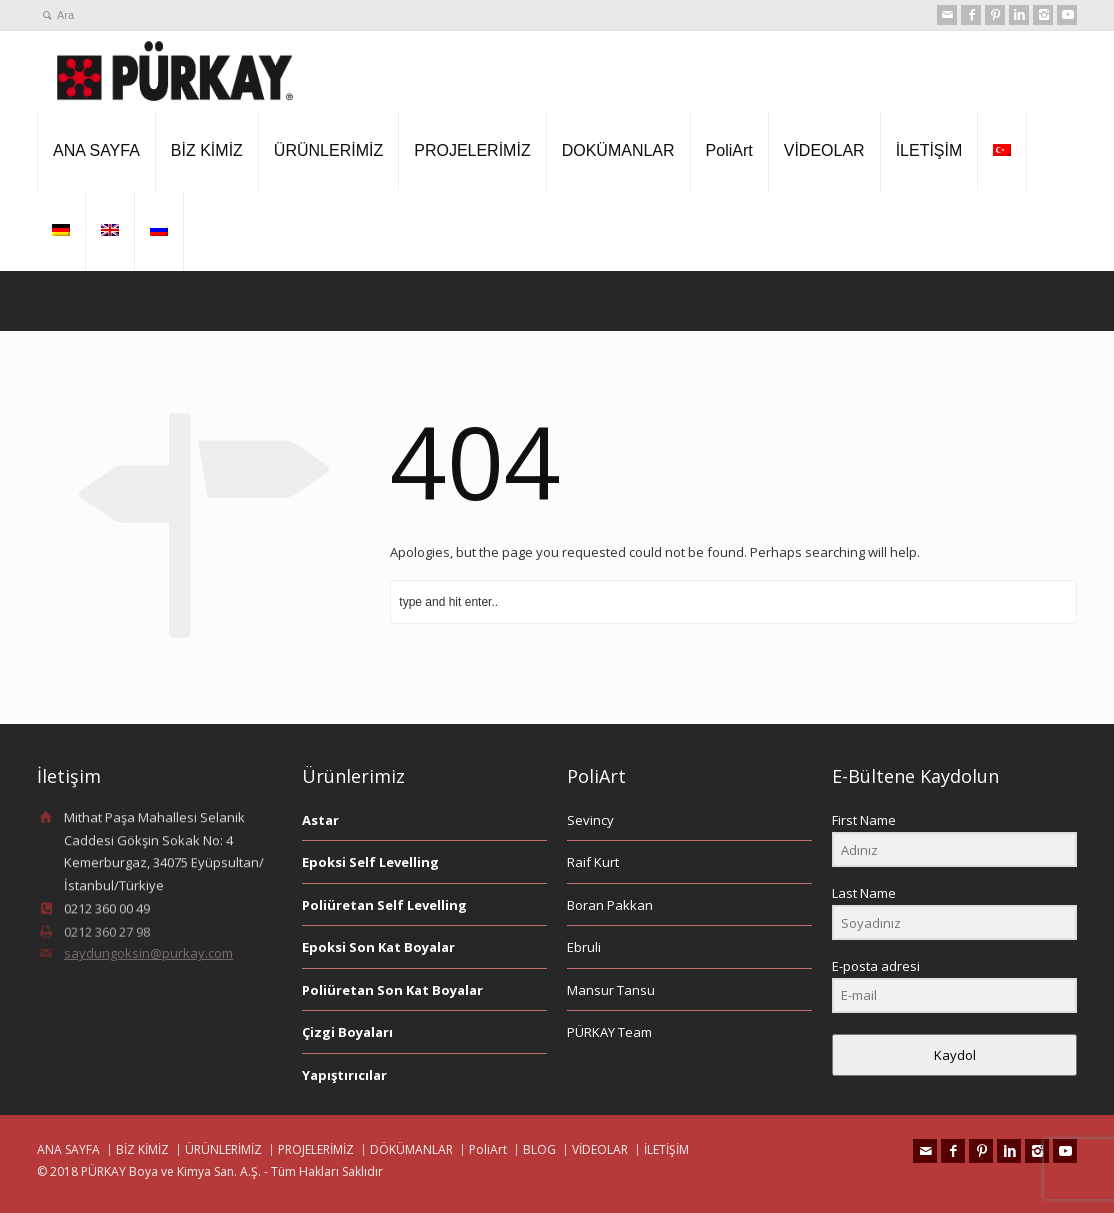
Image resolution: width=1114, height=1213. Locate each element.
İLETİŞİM (929, 150)
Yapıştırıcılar (344, 1075)
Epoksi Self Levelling (370, 862)
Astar (320, 820)
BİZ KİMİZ (207, 150)
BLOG (539, 1149)
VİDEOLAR (824, 150)
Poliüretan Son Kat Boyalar (392, 990)
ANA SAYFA (96, 150)
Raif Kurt (593, 862)
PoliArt (729, 150)
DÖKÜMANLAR (411, 1149)
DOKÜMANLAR (618, 150)
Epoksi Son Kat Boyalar (378, 947)
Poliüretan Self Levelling (384, 905)
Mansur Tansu (611, 990)
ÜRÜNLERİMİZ (328, 150)
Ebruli (584, 947)
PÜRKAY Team (609, 1032)
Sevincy (590, 820)
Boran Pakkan (610, 905)
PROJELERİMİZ (472, 150)
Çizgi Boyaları (347, 1032)
